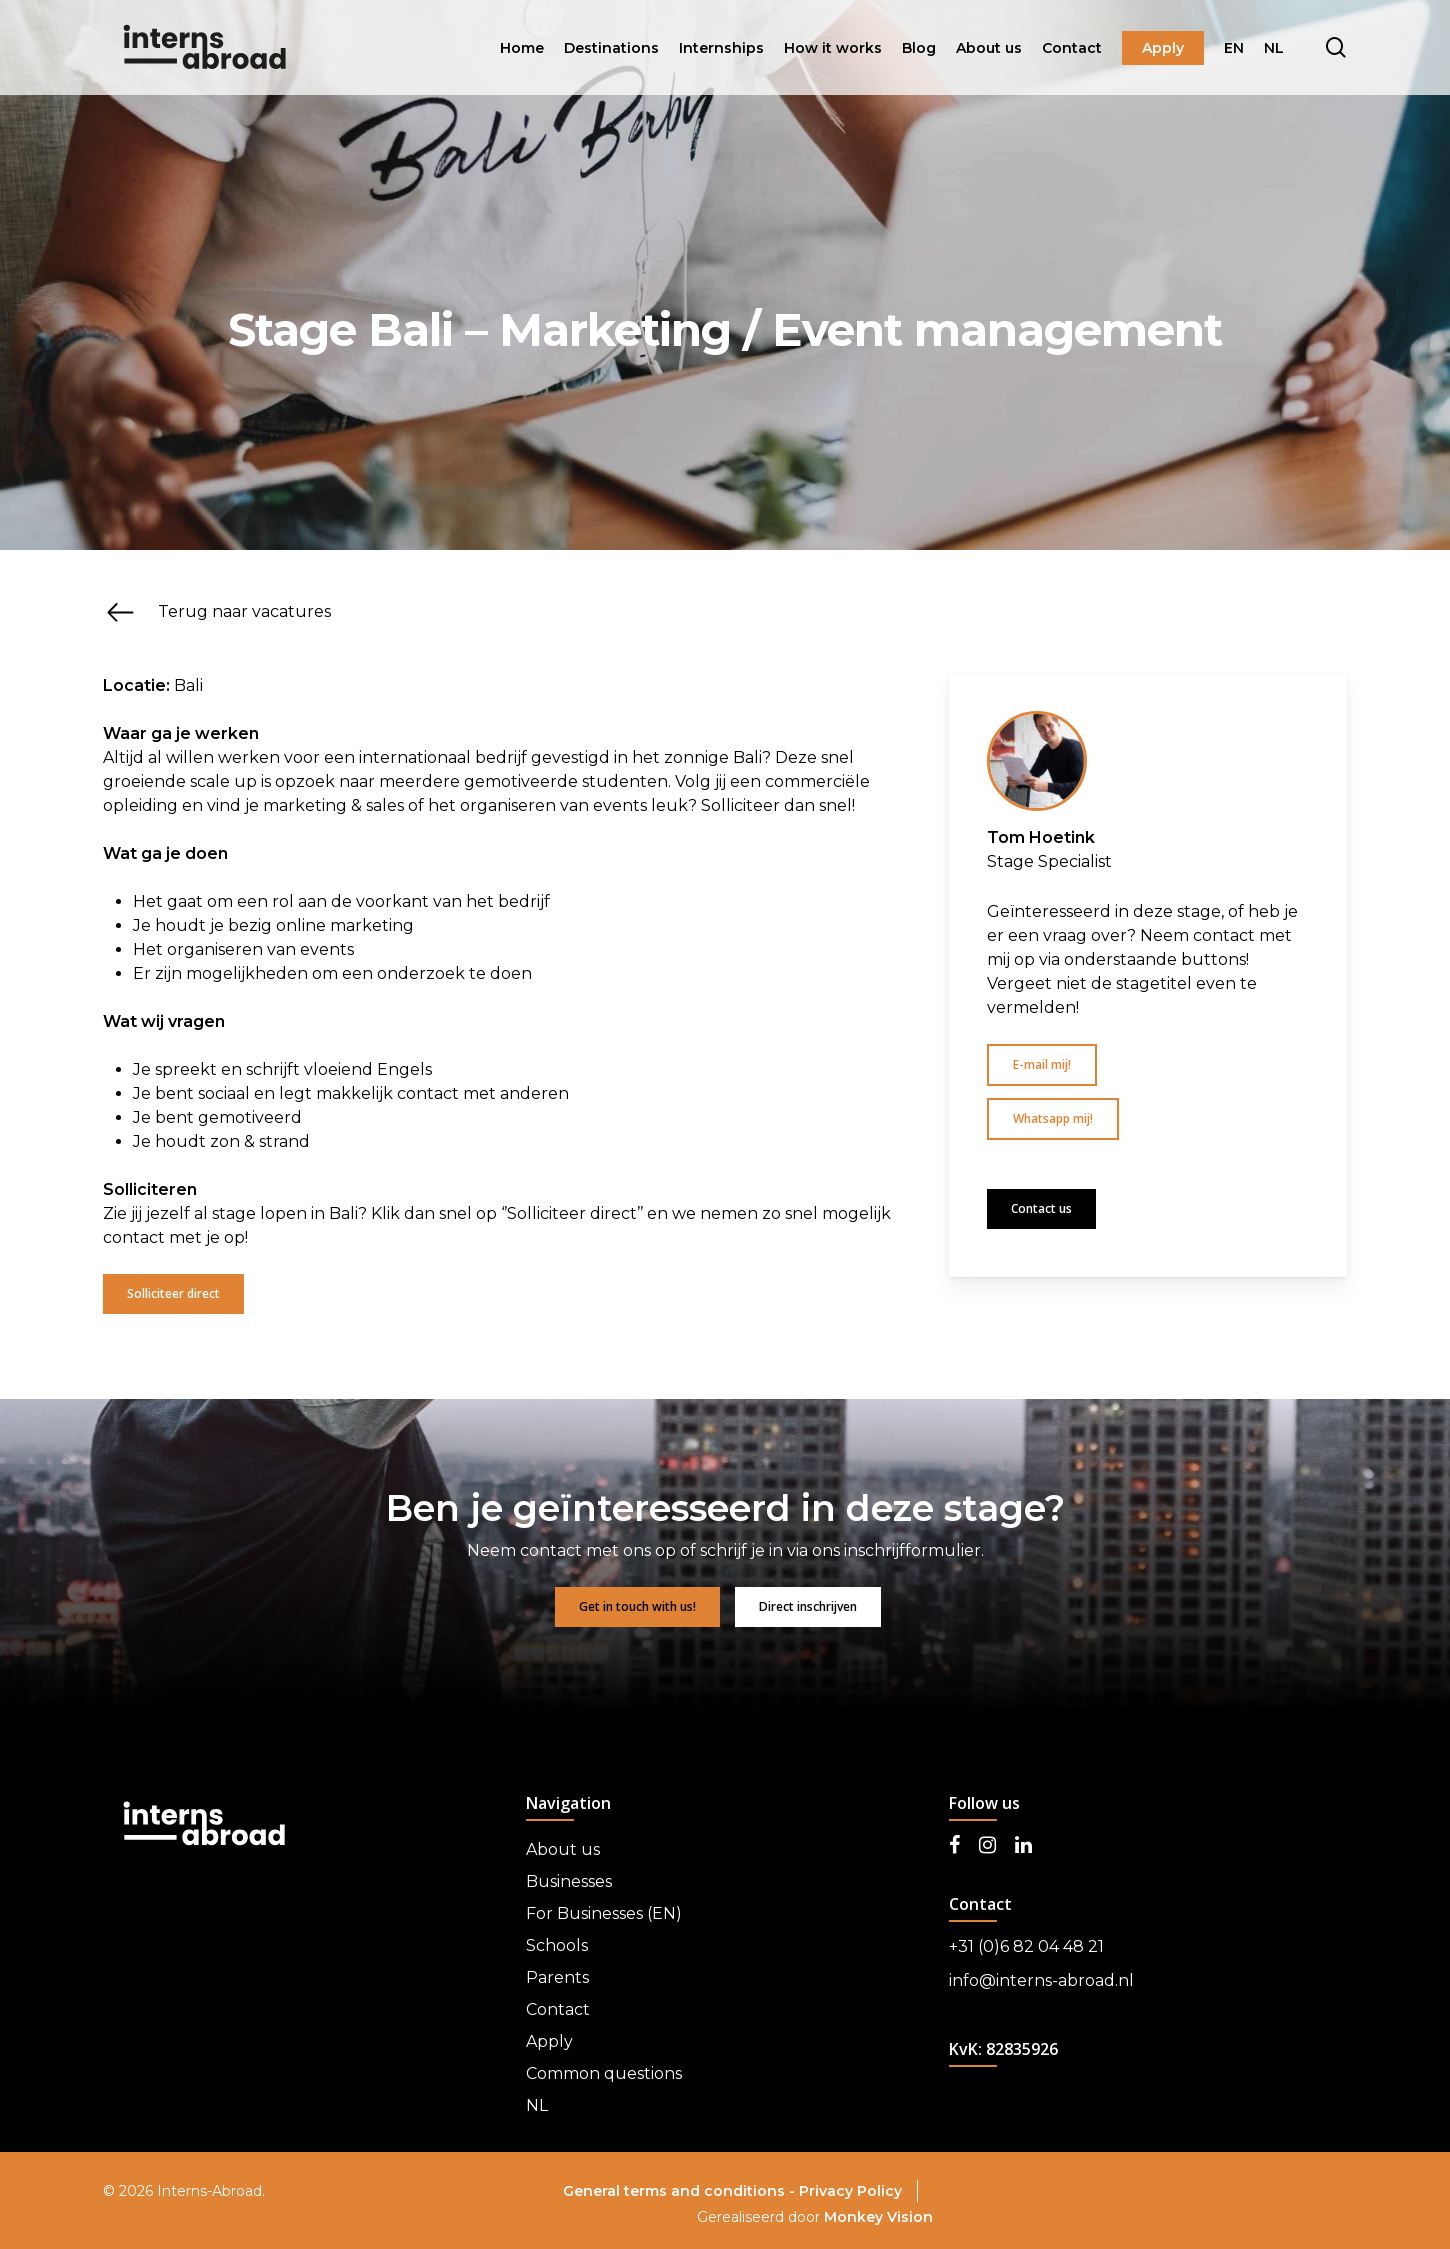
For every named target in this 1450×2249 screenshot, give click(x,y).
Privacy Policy (850, 2191)
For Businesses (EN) (604, 1913)
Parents (557, 1977)
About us (563, 1849)
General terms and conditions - (681, 2191)
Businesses (569, 1881)
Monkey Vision (878, 2217)
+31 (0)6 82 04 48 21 (1026, 1946)
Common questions (604, 2073)
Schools (557, 1945)
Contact (558, 2009)
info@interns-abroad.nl (1041, 1980)
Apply (549, 2041)
